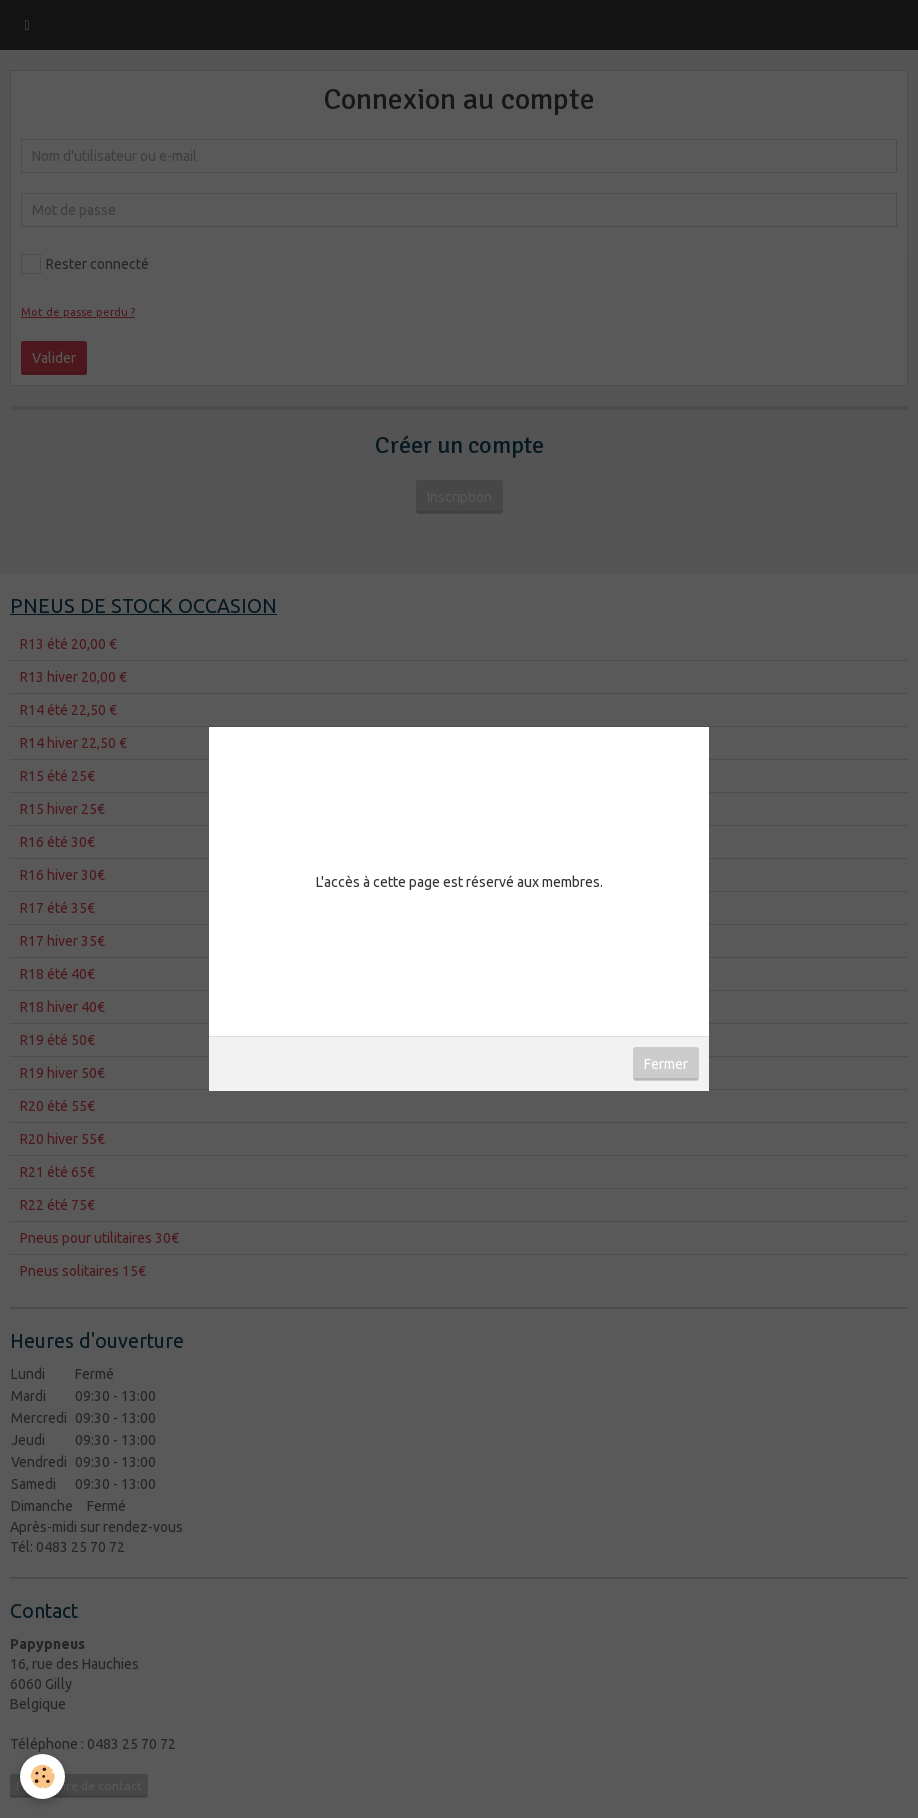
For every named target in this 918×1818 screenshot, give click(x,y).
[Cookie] (42, 1776)
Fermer (666, 1064)
